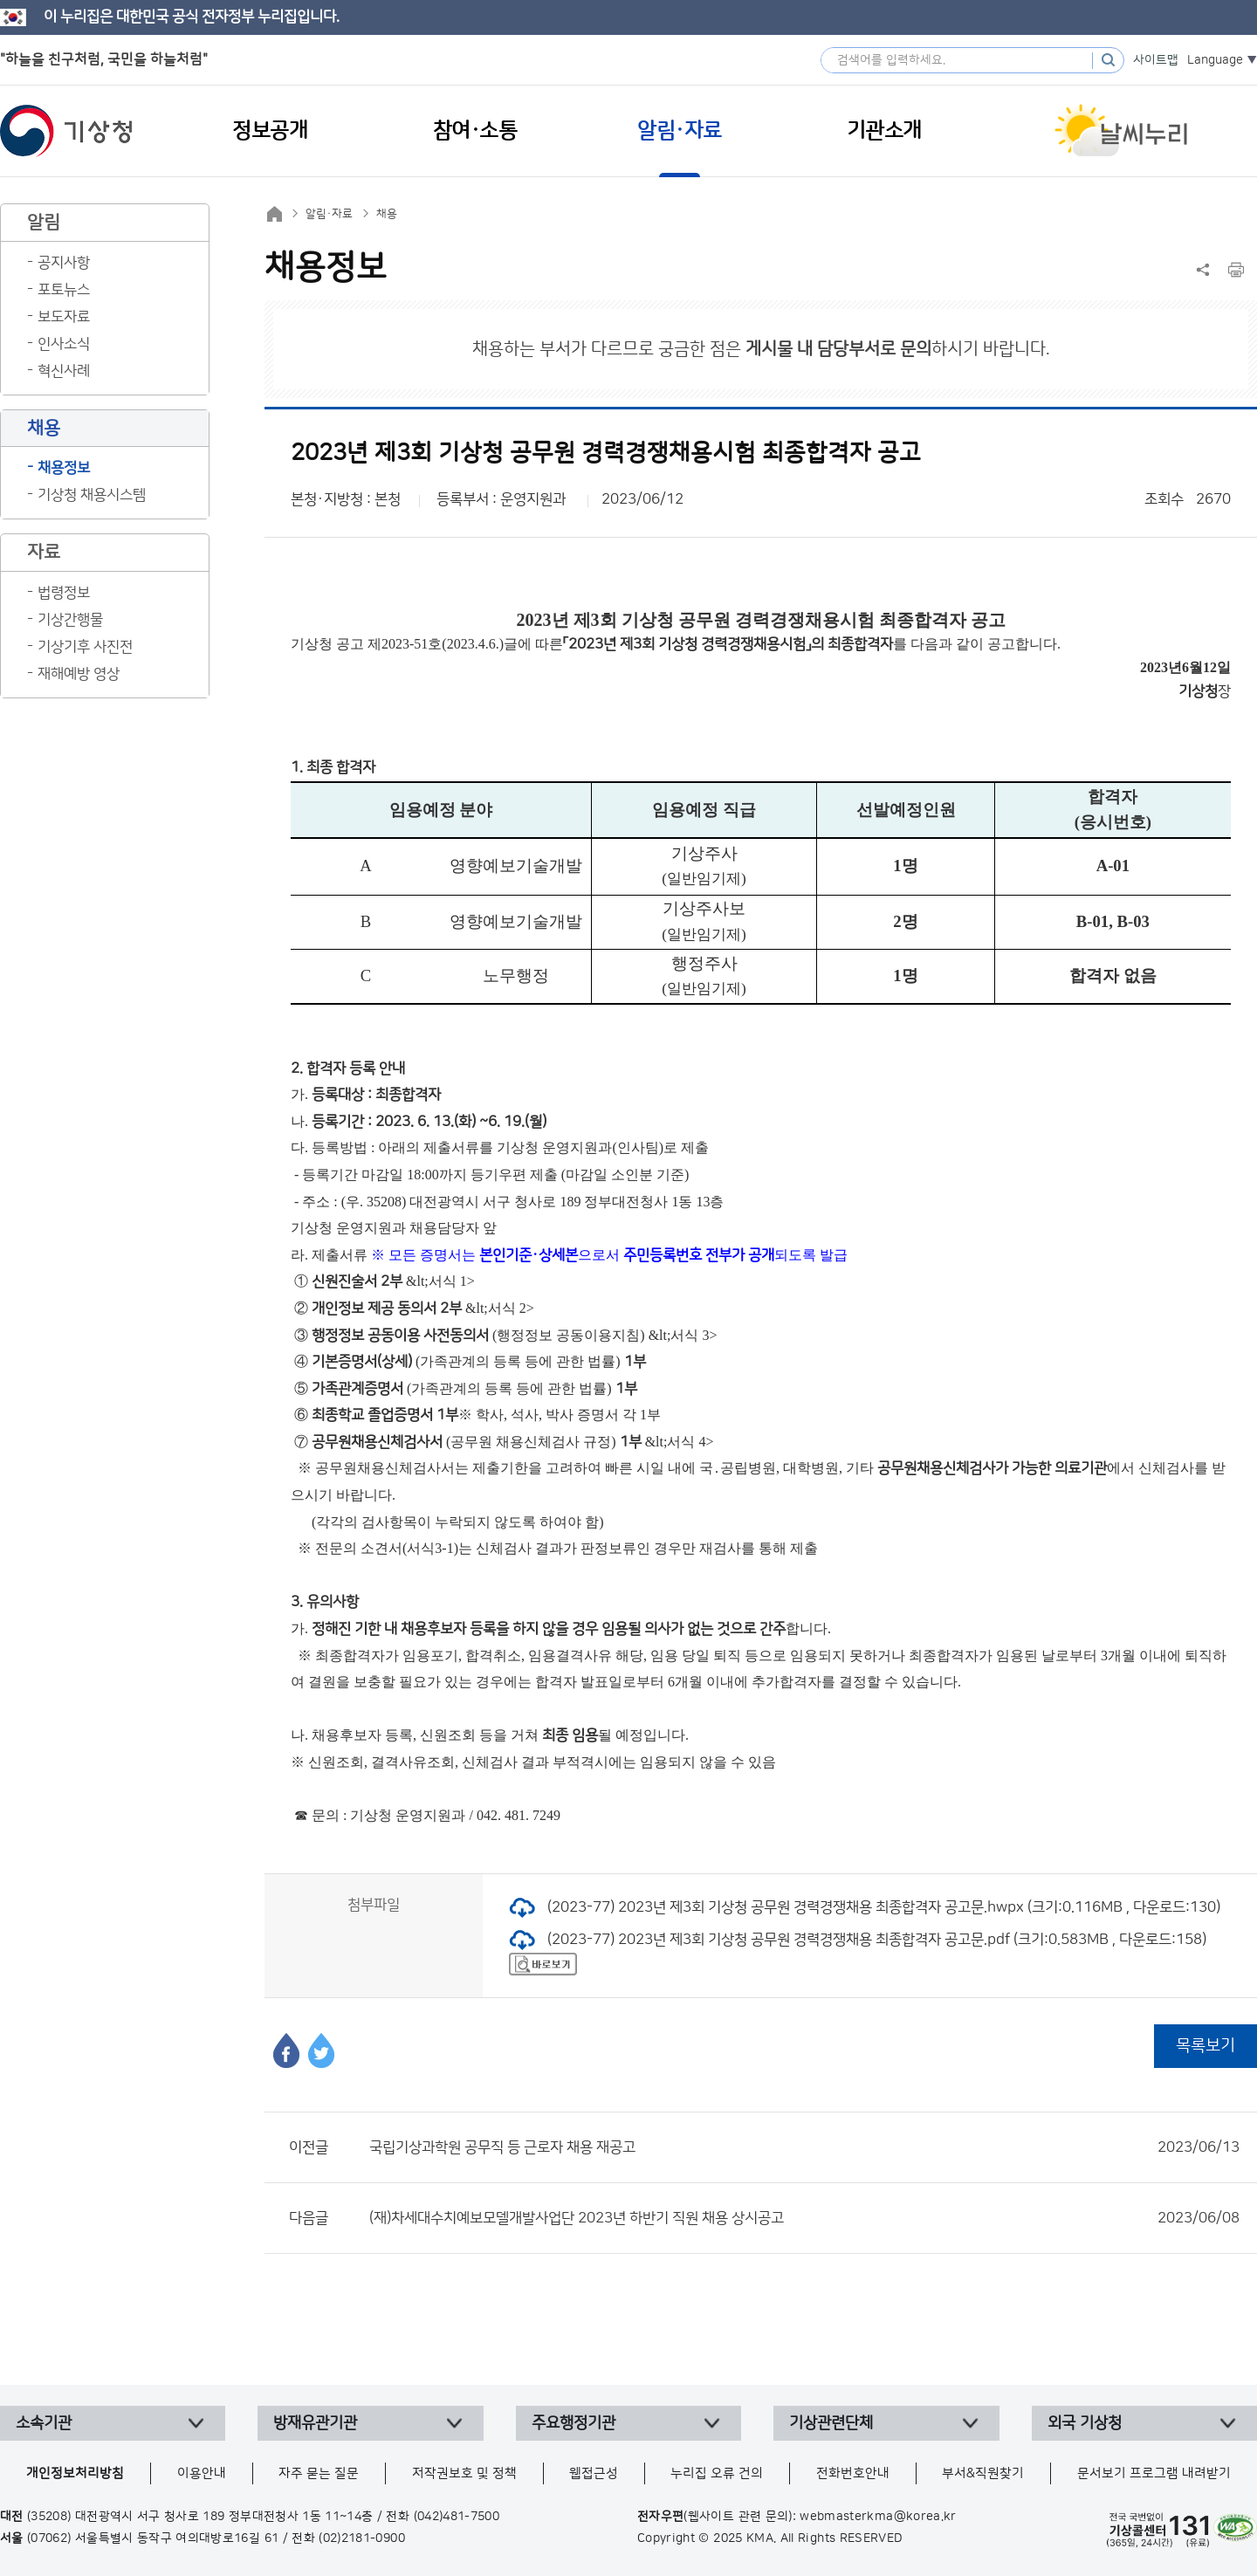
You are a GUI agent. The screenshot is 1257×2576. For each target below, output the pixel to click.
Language (1215, 60)
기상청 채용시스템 (92, 495)
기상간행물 (70, 620)
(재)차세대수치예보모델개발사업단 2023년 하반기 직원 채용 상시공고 (804, 2218)
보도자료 (64, 317)
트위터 (321, 2050)
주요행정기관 (573, 2423)
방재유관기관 (315, 2423)
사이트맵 (1155, 60)
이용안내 (201, 2473)
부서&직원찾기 (983, 2473)
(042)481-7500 (457, 2517)
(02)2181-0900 (362, 2538)
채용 (386, 214)
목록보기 (1205, 2046)
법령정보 (64, 593)
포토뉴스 (64, 290)
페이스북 (286, 2050)
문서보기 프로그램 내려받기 (1154, 2473)
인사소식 (64, 344)
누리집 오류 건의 (716, 2473)
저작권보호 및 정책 (464, 2473)
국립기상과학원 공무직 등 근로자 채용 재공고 (804, 2147)
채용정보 (64, 468)
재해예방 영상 (79, 674)
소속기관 (44, 2423)
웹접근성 (593, 2473)
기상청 (66, 131)
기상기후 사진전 (85, 647)
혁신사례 (64, 371)
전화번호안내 (853, 2473)
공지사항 (64, 263)
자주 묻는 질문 (318, 2473)
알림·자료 (329, 214)
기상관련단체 (831, 2423)
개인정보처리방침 (75, 2473)
